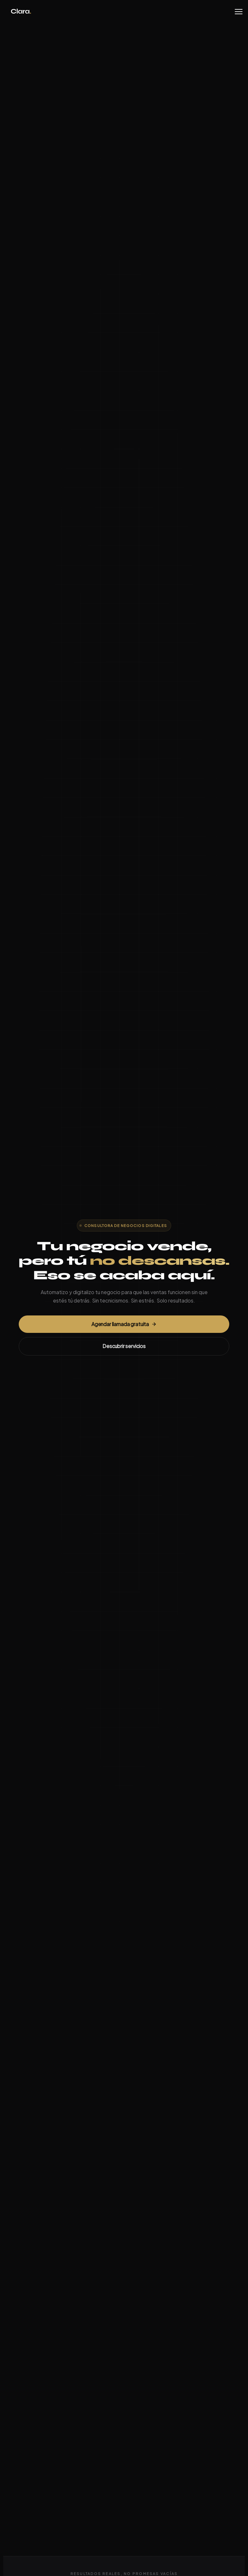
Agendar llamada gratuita (124, 1324)
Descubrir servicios (124, 1347)
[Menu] (238, 11)
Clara (21, 11)
